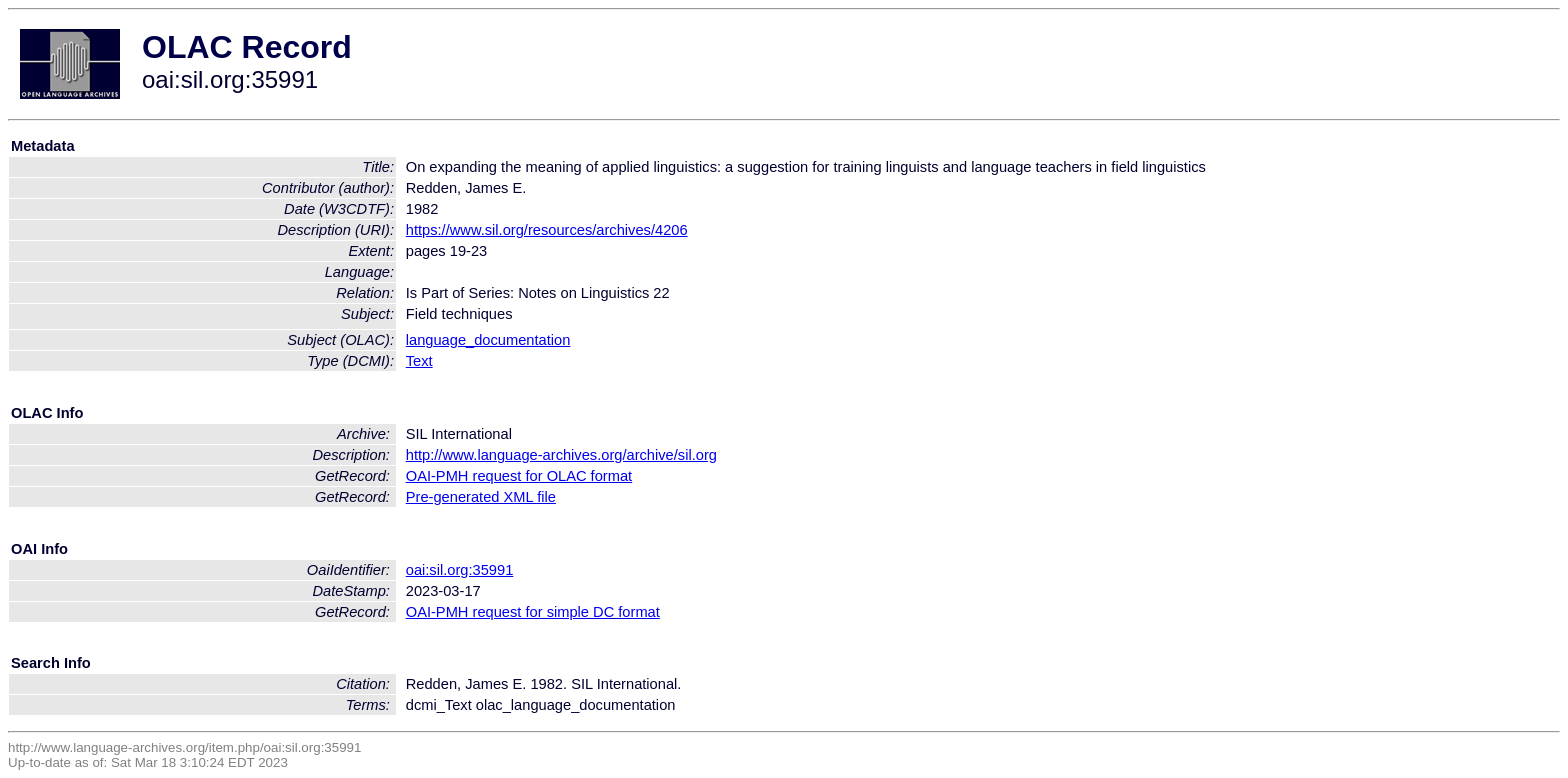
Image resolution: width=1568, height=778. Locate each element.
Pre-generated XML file (481, 497)
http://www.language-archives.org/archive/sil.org (561, 455)
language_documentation (488, 340)
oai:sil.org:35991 (460, 570)
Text (419, 361)
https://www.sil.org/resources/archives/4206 (547, 230)
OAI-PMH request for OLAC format (519, 476)
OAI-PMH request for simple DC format (533, 612)
